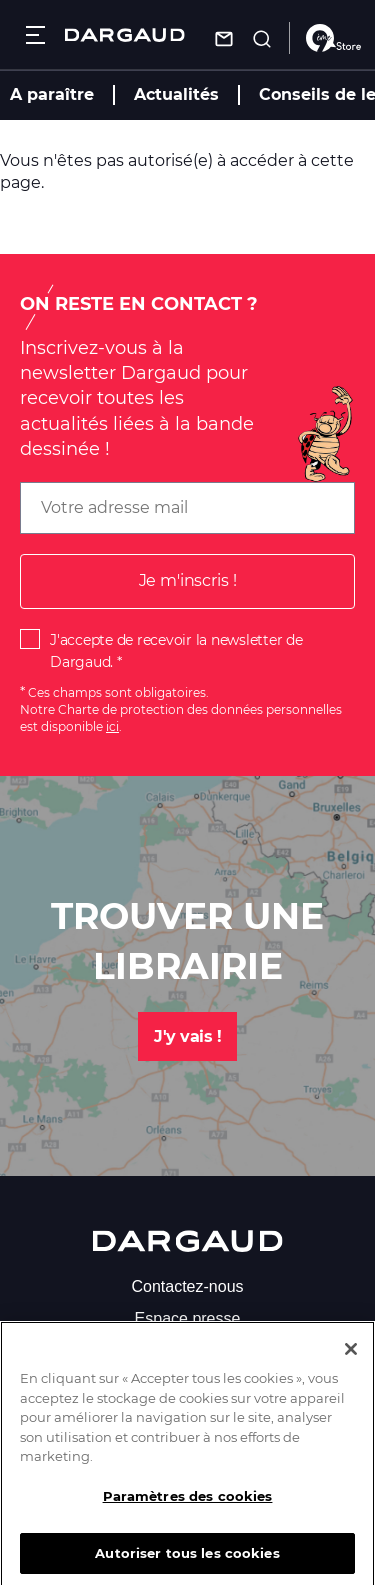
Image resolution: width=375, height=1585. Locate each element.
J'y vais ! (187, 1036)
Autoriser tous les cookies (187, 1563)
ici (112, 726)
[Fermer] (351, 1360)
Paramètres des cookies (188, 1506)
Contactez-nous (187, 1286)
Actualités (176, 94)
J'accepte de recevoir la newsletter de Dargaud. (176, 651)
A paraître (52, 94)
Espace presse (188, 1318)
